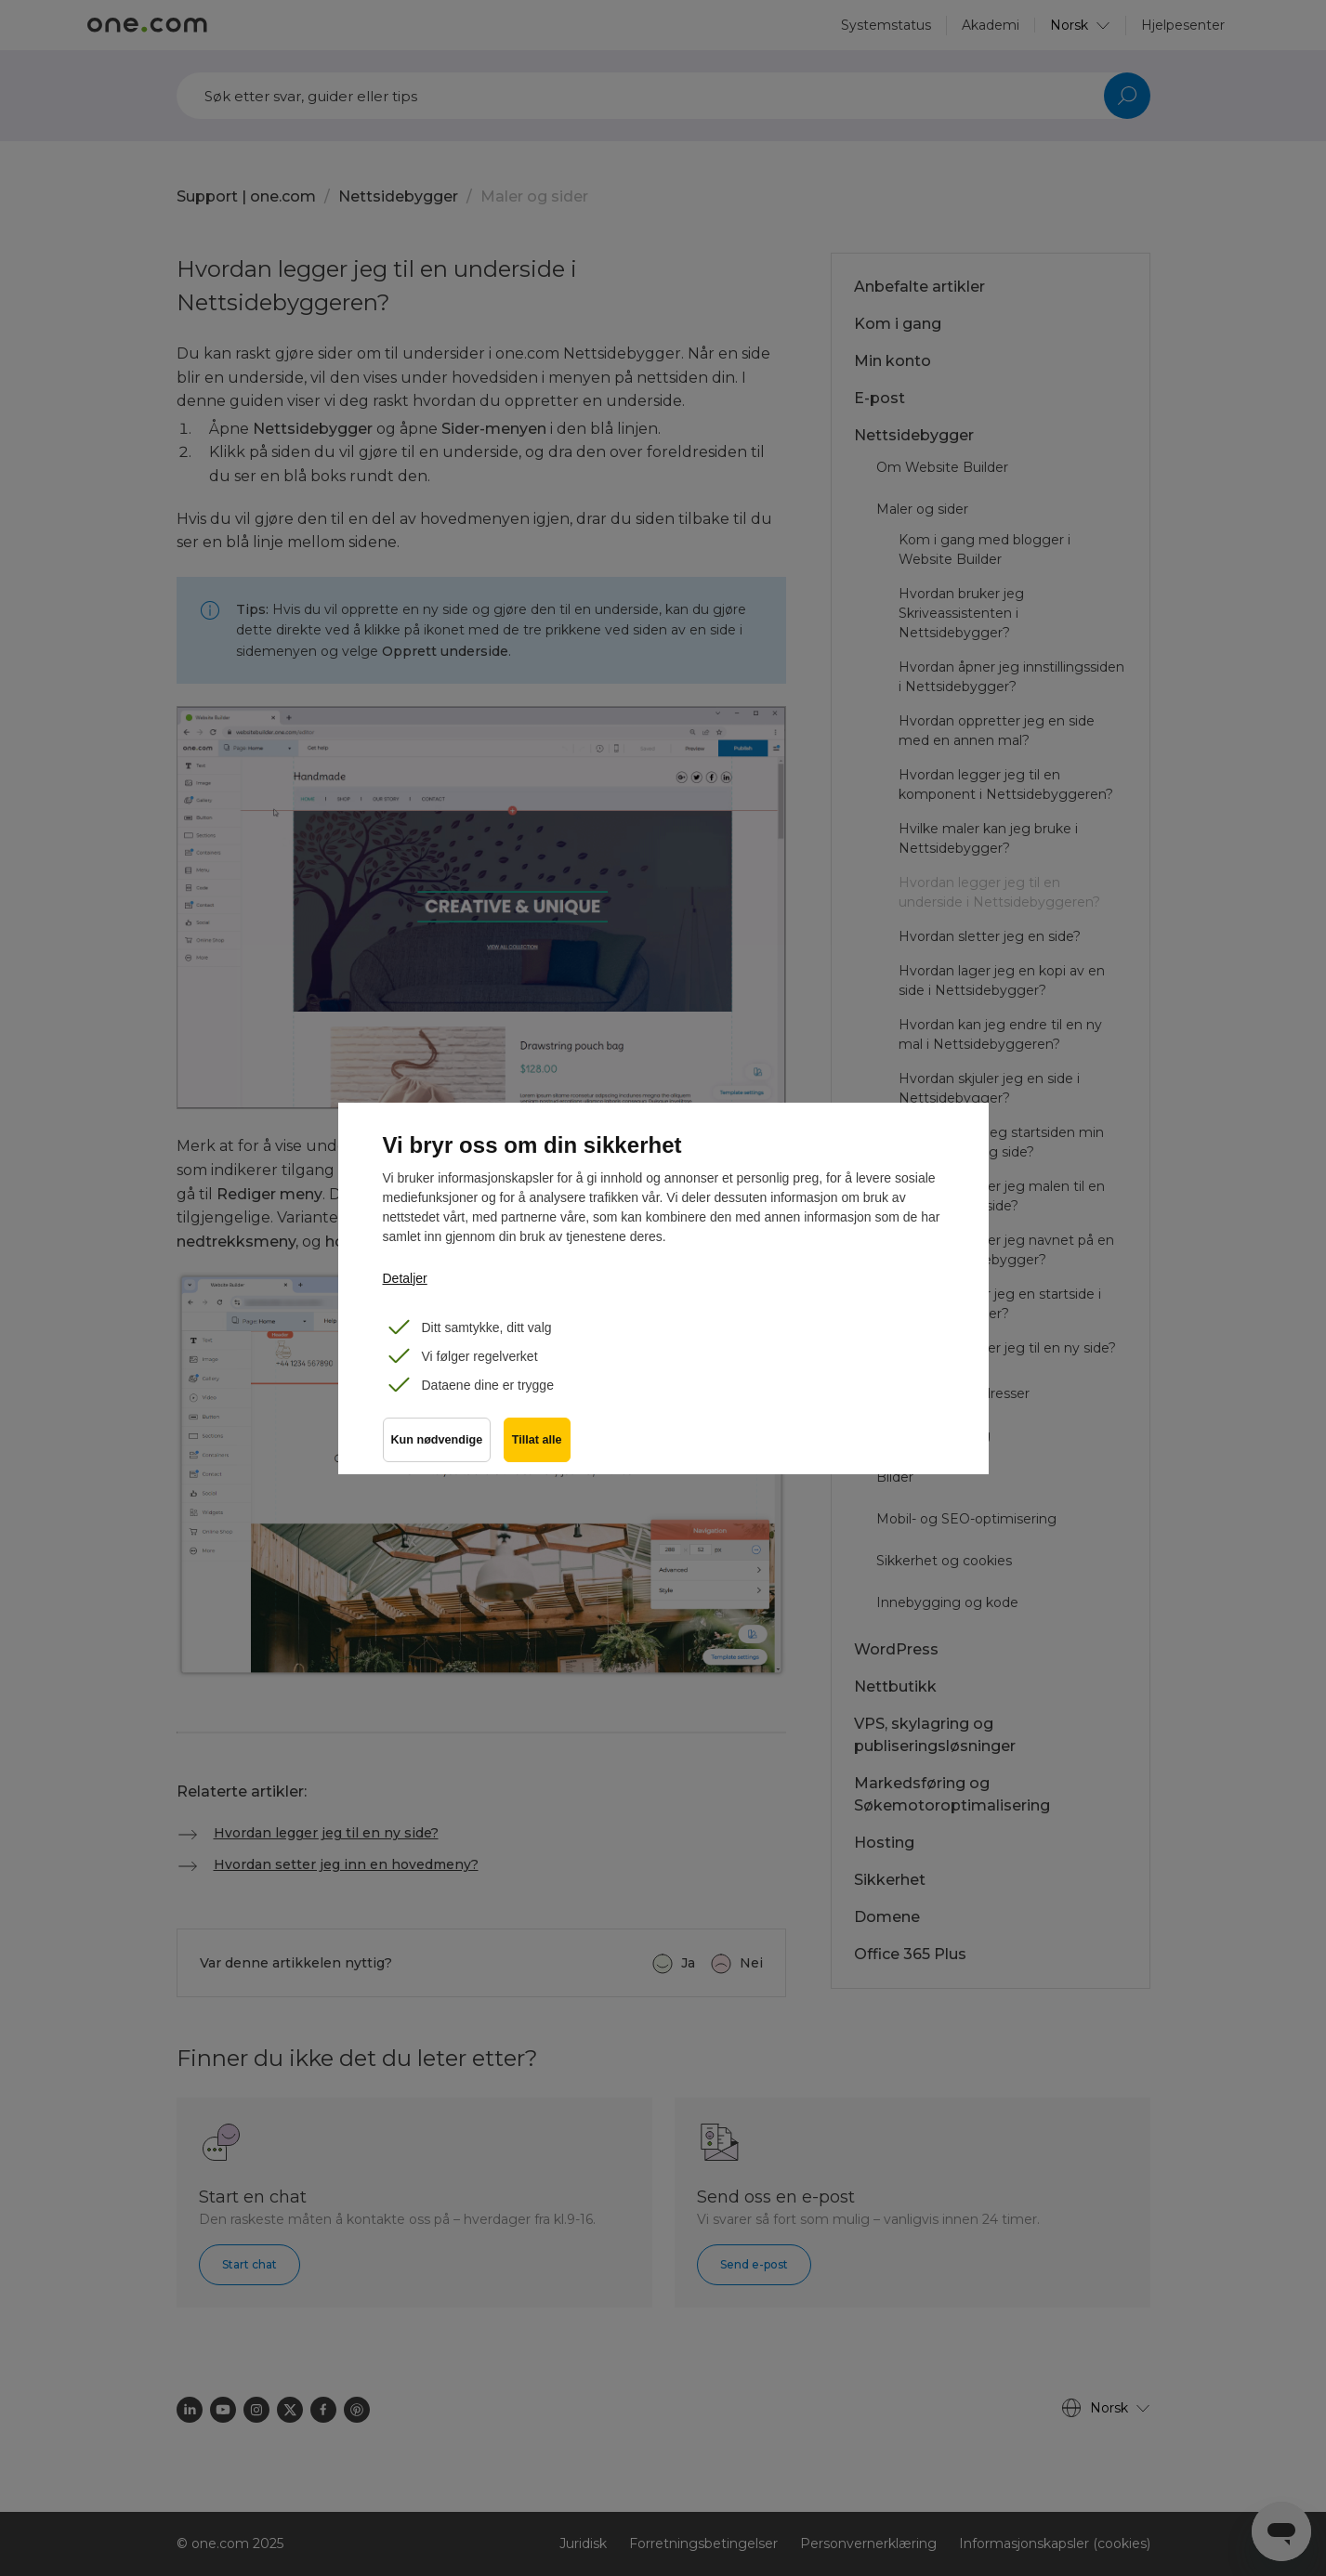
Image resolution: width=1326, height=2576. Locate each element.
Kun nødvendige (437, 1442)
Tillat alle (539, 1442)
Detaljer (405, 1278)
